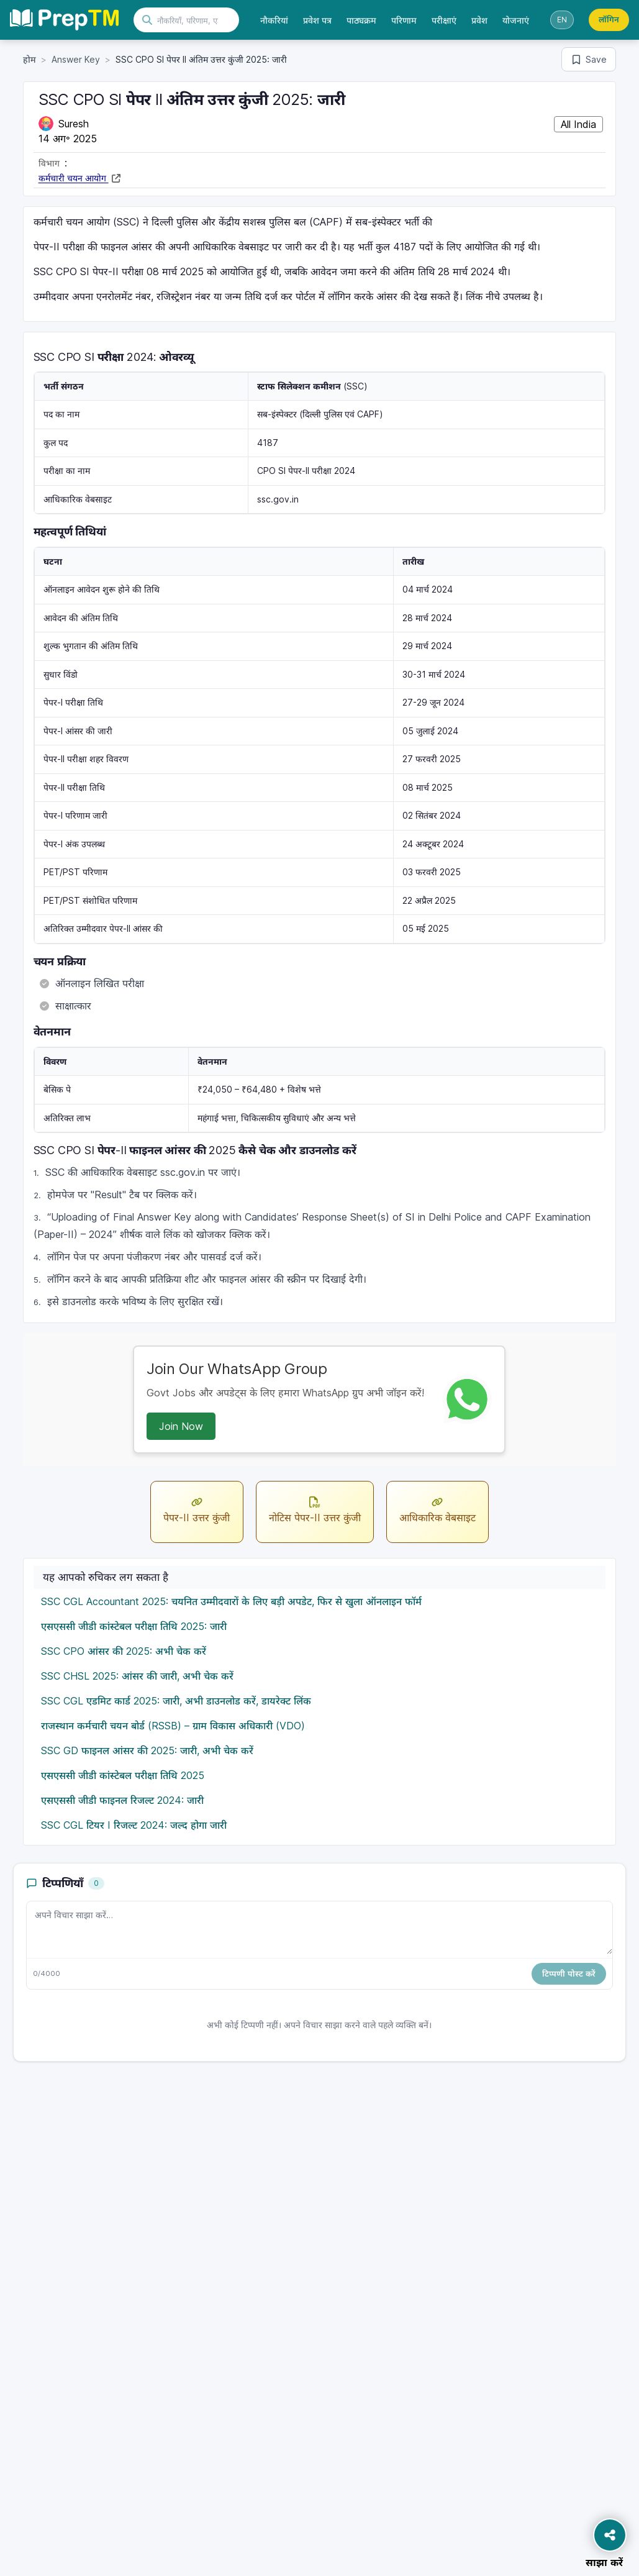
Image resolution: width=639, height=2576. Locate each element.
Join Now (181, 1426)
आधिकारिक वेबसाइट (437, 1509)
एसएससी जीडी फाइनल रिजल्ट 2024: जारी (122, 1800)
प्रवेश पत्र (317, 20)
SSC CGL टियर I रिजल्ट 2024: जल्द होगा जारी (134, 1825)
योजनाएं (515, 20)
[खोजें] (194, 20)
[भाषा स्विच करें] (562, 20)
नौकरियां (274, 20)
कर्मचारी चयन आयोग (74, 178)
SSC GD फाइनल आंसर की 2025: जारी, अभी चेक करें (147, 1750)
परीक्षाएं (444, 20)
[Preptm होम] (64, 19)
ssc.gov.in (278, 499)
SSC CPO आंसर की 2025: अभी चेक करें (123, 1651)
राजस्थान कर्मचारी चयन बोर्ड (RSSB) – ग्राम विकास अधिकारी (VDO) (173, 1725)
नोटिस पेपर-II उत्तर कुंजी (315, 1509)
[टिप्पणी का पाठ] (320, 1927)
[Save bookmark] (588, 59)
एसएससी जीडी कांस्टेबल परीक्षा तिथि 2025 (122, 1775)
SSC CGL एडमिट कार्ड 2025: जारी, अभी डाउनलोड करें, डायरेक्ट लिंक (176, 1701)
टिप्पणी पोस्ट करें (569, 1973)
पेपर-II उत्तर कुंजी (196, 1509)
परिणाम (404, 20)
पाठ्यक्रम (361, 20)
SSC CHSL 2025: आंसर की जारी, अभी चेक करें (137, 1676)
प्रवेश (479, 20)
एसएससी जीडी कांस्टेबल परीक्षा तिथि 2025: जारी (134, 1626)
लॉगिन (609, 19)
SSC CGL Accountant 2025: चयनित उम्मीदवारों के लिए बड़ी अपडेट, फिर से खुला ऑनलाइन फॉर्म (231, 1601)
